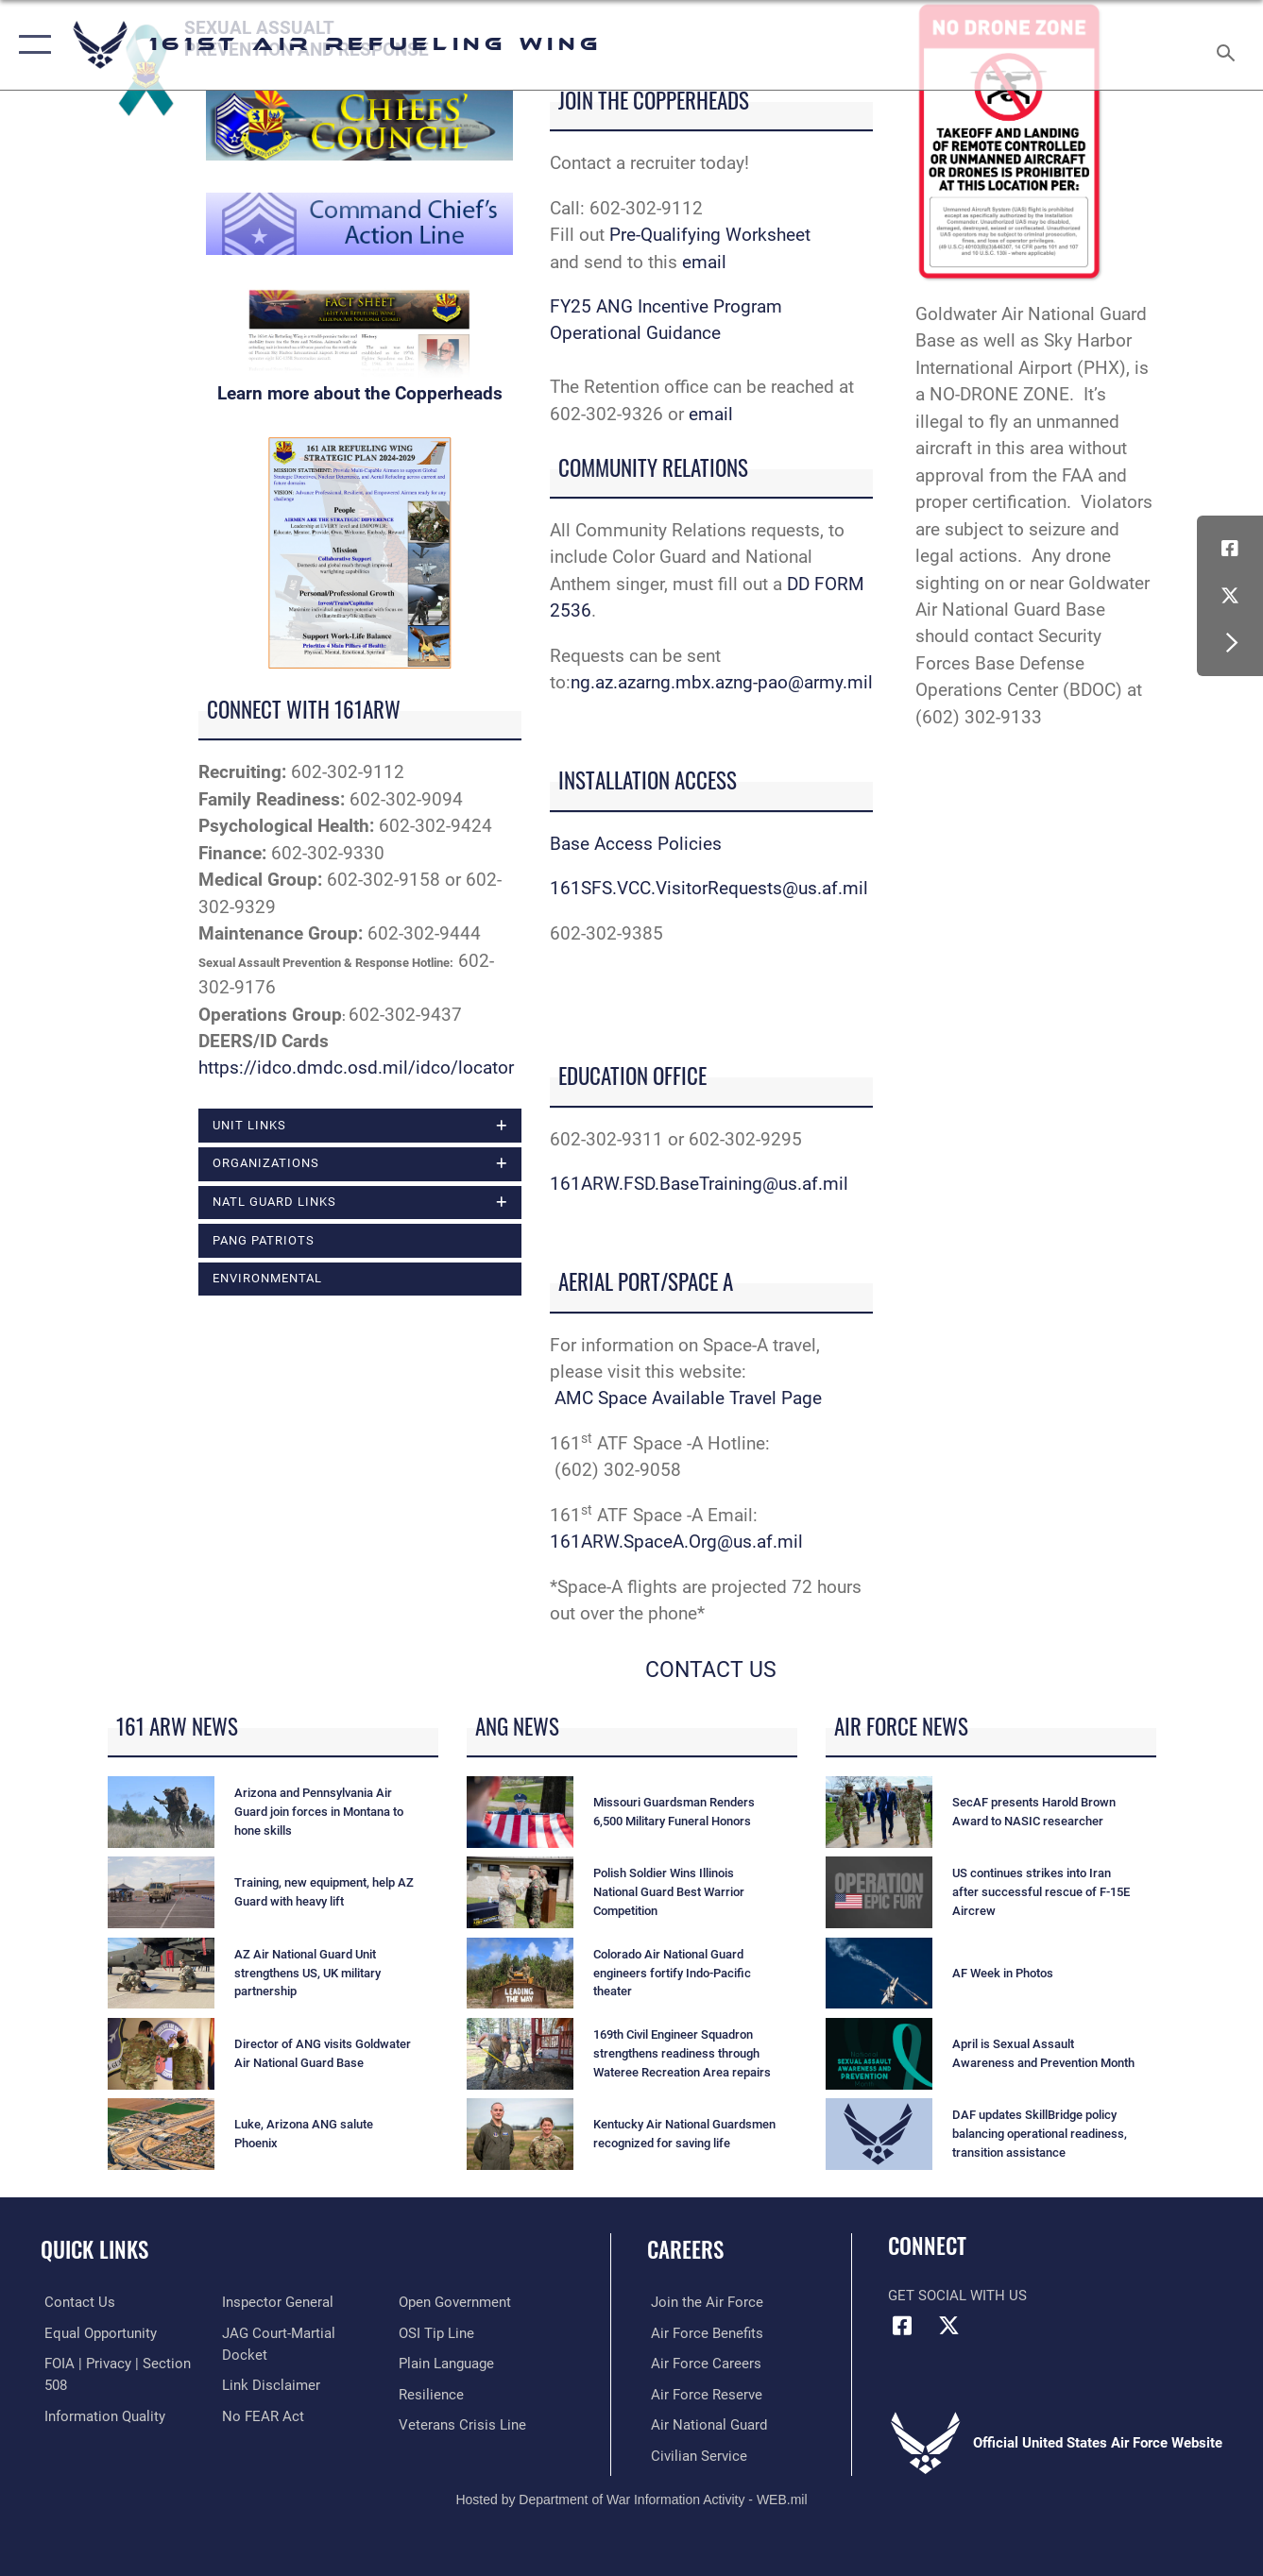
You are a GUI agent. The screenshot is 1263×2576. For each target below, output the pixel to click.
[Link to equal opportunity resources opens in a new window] (97, 2332)
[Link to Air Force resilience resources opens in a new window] (432, 2393)
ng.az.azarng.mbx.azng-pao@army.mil (722, 682)
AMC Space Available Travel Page (688, 1398)
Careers (685, 2249)
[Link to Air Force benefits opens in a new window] (703, 2332)
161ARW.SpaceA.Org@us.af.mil (676, 1541)
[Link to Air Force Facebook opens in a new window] (1230, 548)
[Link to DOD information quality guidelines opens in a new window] (101, 2415)
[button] (30, 45)
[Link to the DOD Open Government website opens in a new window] (456, 2302)
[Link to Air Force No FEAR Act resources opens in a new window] (261, 2415)
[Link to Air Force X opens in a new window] (1230, 595)
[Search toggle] (1229, 44)
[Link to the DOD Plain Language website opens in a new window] (447, 2363)
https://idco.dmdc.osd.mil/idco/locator (356, 1067)
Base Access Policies (636, 844)
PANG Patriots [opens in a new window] (264, 1240)
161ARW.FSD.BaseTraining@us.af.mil (699, 1184)
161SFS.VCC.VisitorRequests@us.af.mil (709, 888)
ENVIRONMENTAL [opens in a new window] (267, 1279)
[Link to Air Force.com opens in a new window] (703, 2302)
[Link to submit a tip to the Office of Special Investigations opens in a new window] (437, 2332)
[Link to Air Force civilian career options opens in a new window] (695, 2454)
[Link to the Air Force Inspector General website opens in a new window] (276, 2302)
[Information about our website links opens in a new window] (269, 2384)
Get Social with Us (957, 2295)
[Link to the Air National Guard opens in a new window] (705, 2423)
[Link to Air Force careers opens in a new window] (702, 2363)
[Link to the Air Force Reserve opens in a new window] (703, 2393)
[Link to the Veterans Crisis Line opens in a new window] (463, 2423)
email (704, 262)
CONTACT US (711, 1670)
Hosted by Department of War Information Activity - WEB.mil (631, 2498)
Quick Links (94, 2249)
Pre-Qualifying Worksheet (712, 235)
